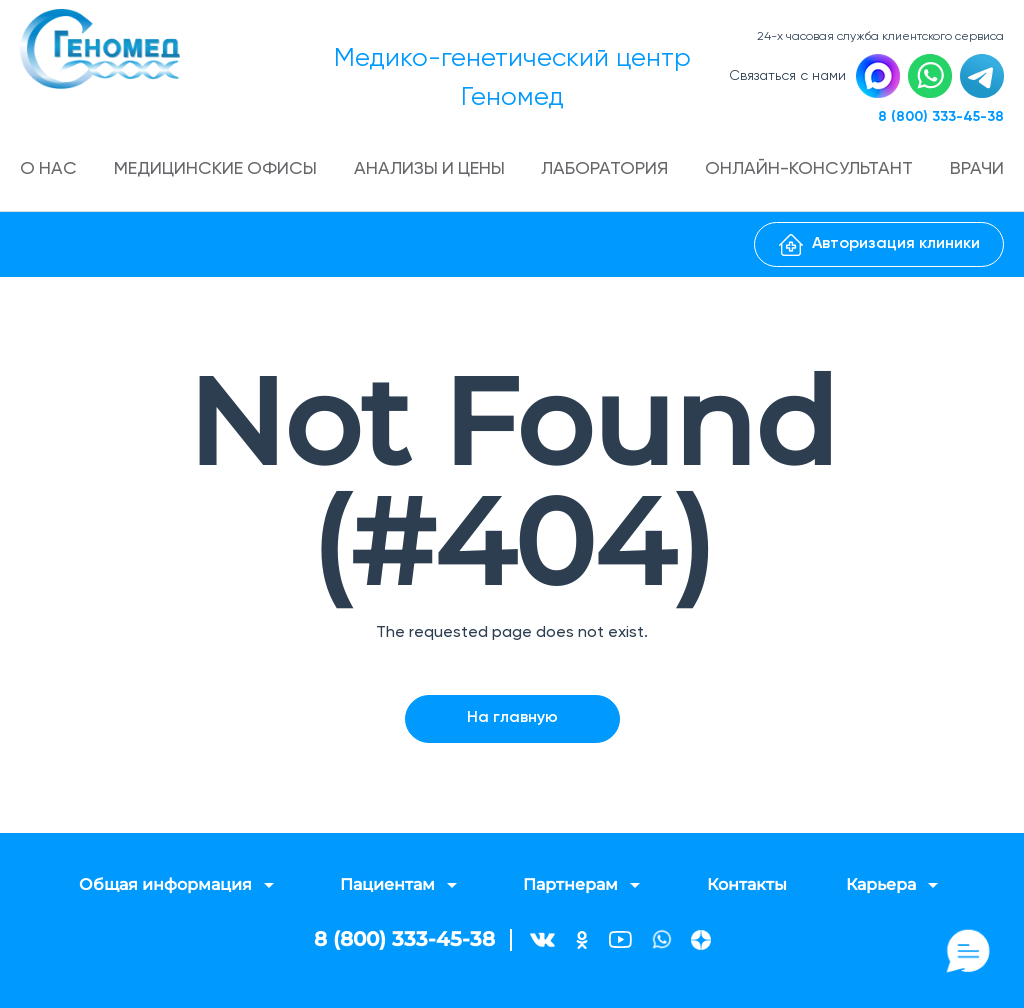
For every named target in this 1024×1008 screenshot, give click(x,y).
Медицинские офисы (216, 170)
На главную (512, 718)
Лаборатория (606, 170)
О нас (49, 170)
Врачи (977, 170)
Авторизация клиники (879, 245)
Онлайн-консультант (810, 170)
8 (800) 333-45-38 (941, 117)
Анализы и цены (430, 170)
